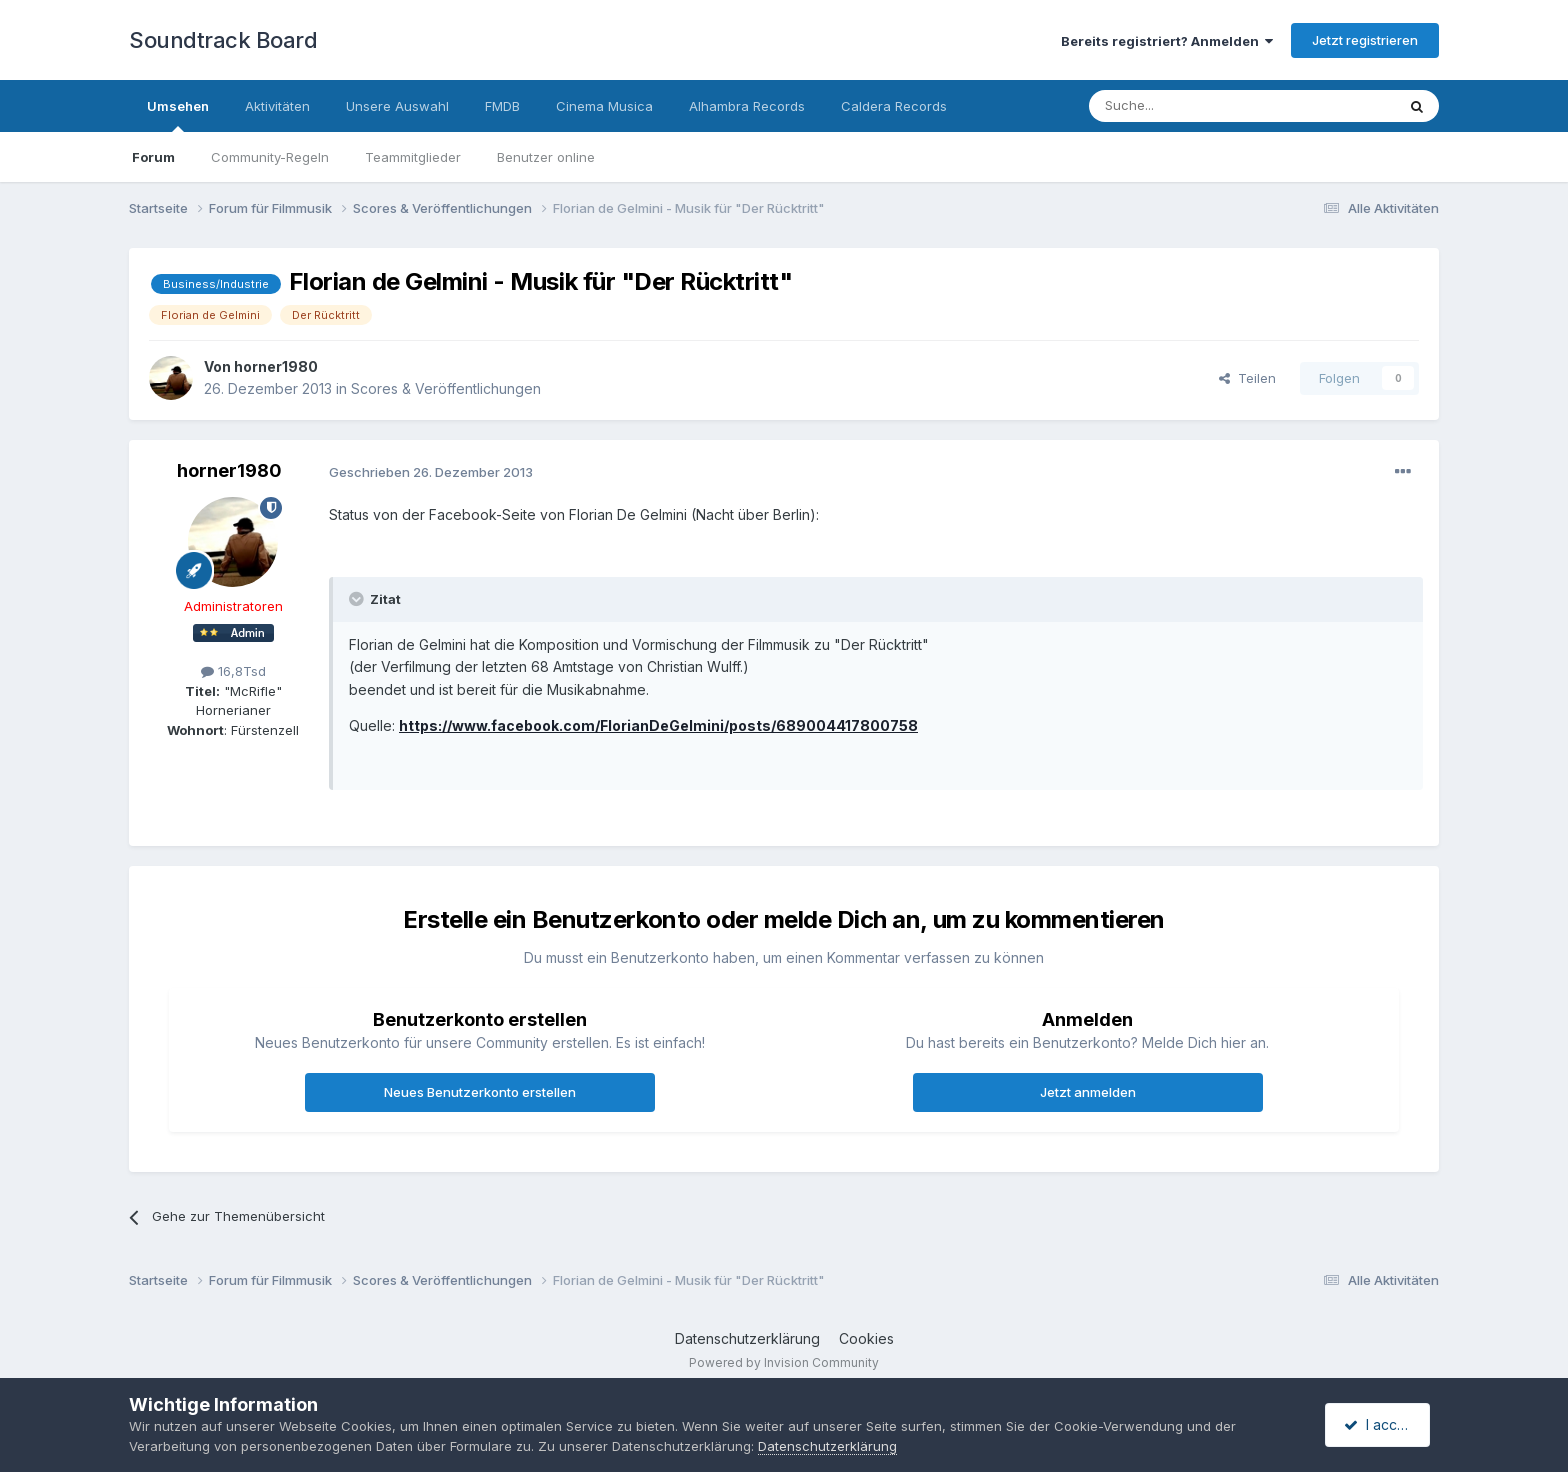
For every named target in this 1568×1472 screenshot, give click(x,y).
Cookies (866, 1338)
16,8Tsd (233, 671)
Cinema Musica (604, 106)
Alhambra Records (747, 106)
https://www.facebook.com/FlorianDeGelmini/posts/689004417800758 (658, 725)
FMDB (502, 106)
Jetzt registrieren (1365, 40)
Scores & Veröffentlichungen (446, 388)
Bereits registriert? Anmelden (1167, 41)
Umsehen (178, 115)
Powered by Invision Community (784, 1362)
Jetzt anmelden (1088, 1092)
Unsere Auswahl (397, 106)
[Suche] (1179, 106)
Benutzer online (546, 157)
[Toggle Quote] (358, 599)
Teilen (1247, 378)
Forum (153, 157)
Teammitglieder (413, 157)
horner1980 (276, 366)
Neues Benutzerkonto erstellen (480, 1092)
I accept (1380, 1424)
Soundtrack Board (223, 40)
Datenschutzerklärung (747, 1338)
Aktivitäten (277, 106)
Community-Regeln (270, 157)
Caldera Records (894, 106)
